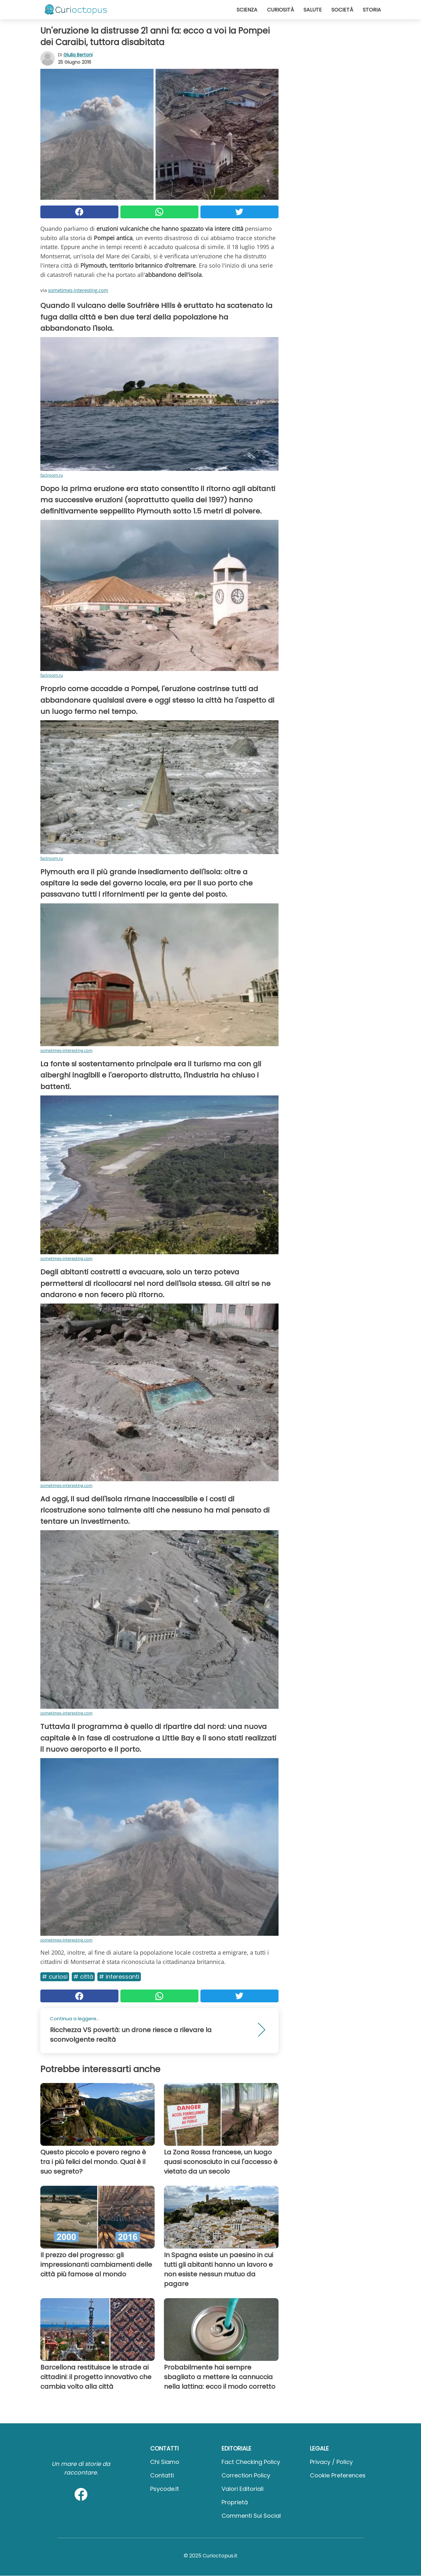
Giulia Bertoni (78, 55)
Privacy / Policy (331, 2462)
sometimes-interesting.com (78, 290)
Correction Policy (246, 2475)
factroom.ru (51, 475)
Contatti (162, 2475)
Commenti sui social (251, 2516)
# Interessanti (119, 1977)
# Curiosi (55, 1977)
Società (342, 9)
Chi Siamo (164, 2462)
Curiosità (280, 9)
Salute (313, 9)
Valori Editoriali (242, 2489)
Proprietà (235, 2502)
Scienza (247, 9)
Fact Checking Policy (251, 2462)
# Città (83, 1977)
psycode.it (164, 2489)
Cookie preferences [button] (338, 2475)
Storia (372, 9)
